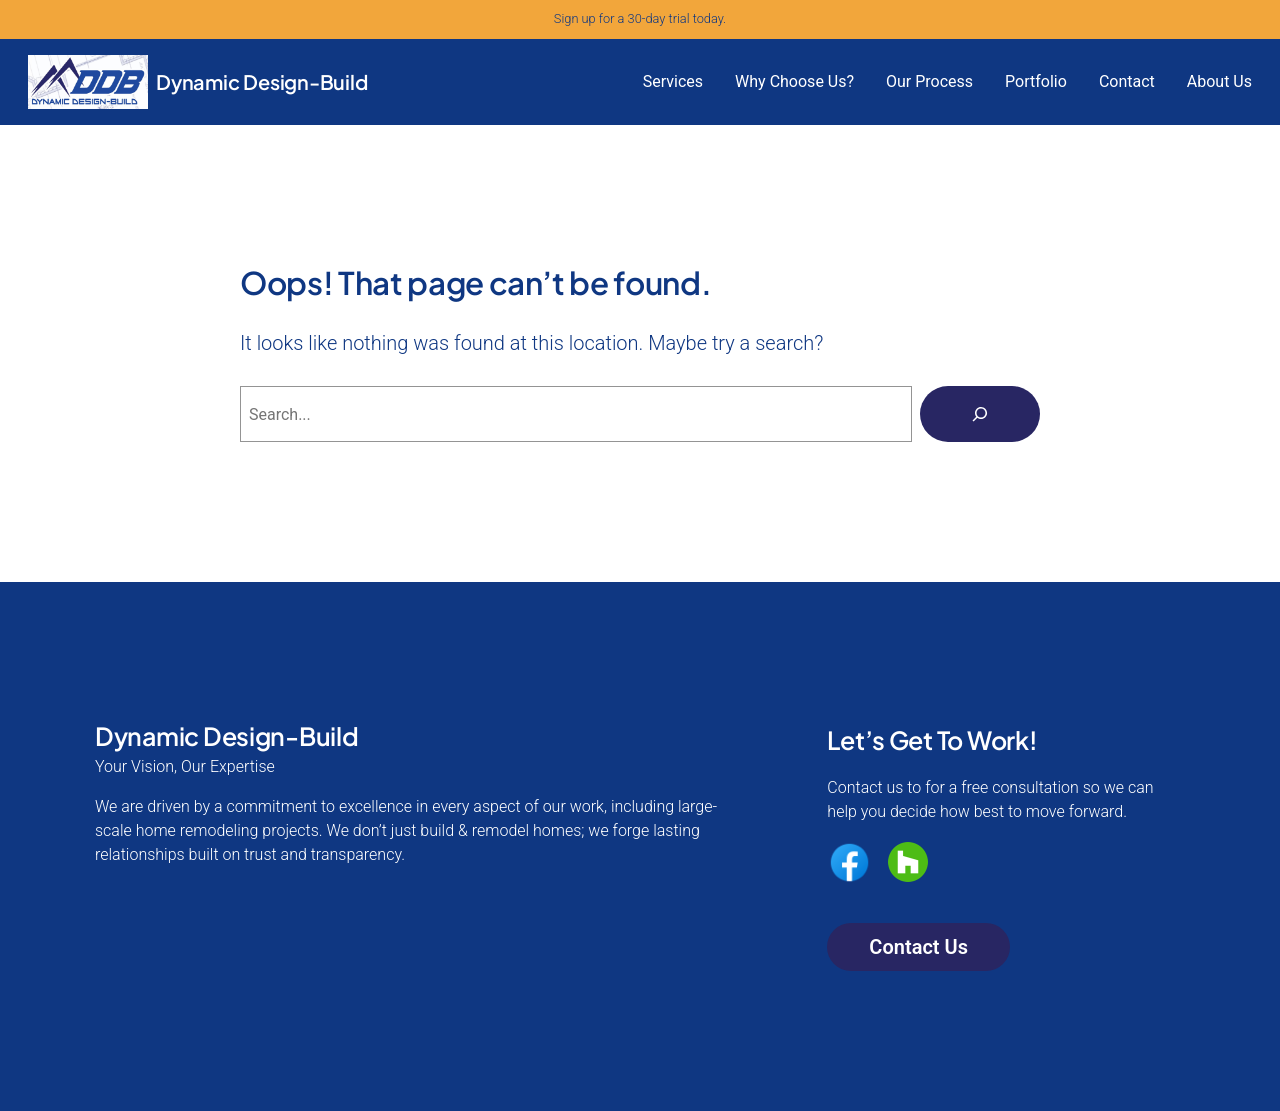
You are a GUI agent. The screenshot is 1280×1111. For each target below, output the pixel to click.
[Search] (980, 414)
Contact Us (918, 947)
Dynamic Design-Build (262, 81)
